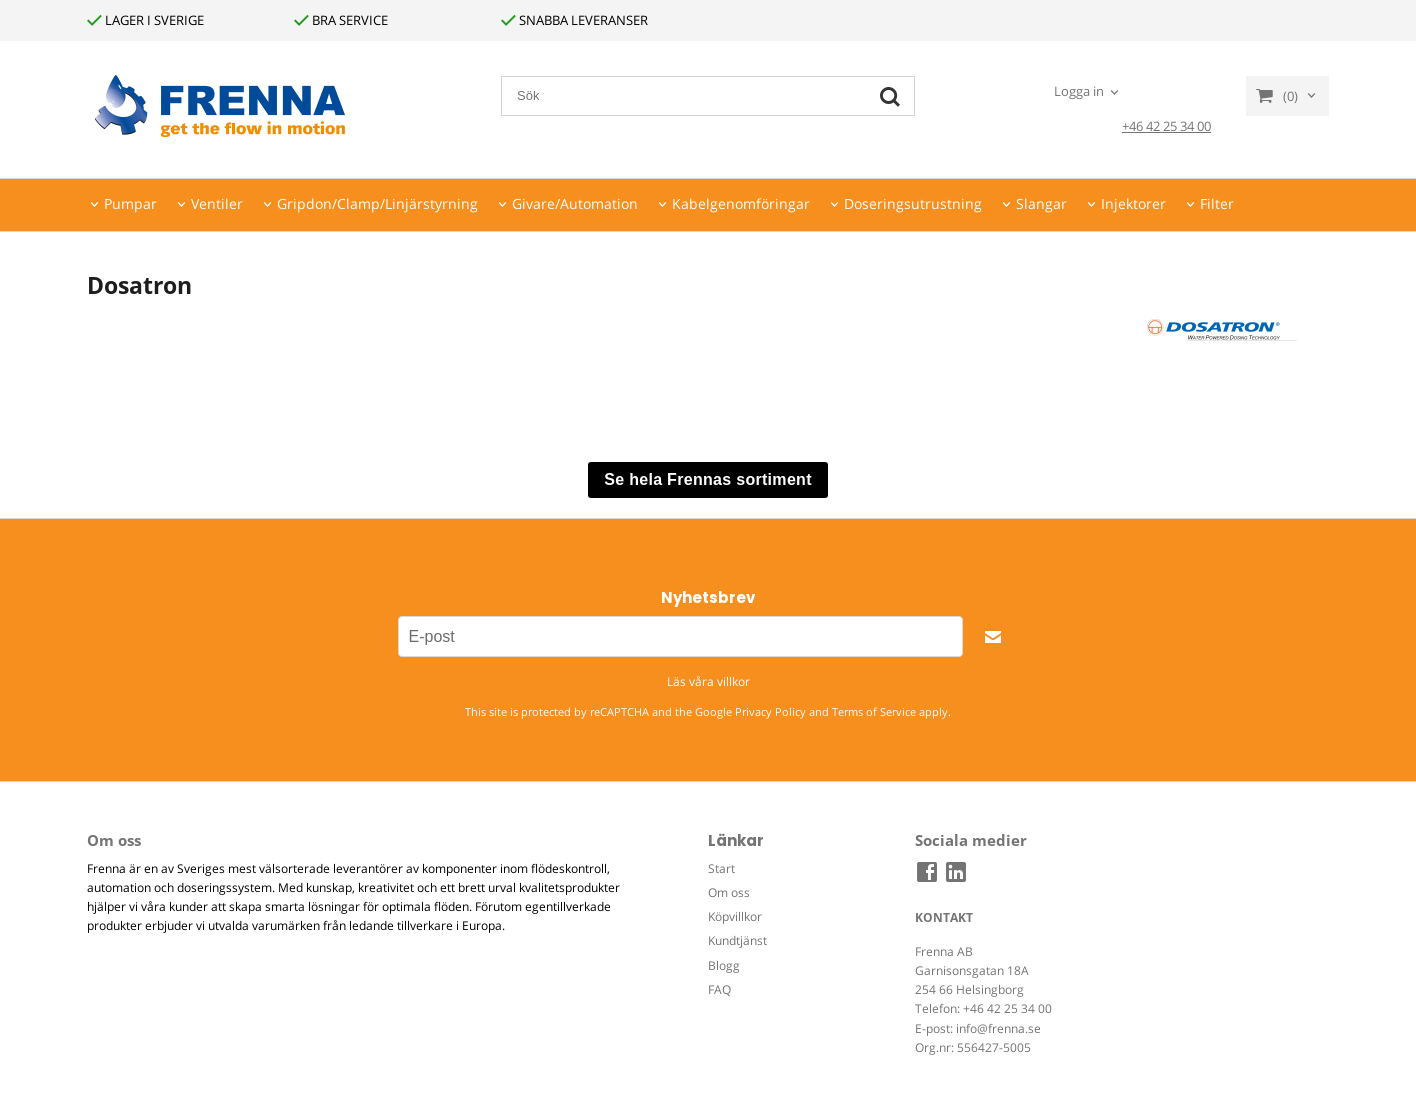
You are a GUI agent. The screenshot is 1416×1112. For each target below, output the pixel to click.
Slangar (1041, 203)
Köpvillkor (735, 916)
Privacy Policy (770, 711)
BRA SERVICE (341, 20)
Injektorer (1133, 203)
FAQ (719, 989)
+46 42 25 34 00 (1166, 126)
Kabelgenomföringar (741, 203)
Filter (1217, 203)
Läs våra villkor (708, 681)
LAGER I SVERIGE (145, 20)
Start (721, 868)
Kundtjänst (737, 940)
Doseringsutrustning (913, 203)
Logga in (1079, 91)
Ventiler (217, 203)
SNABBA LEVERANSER (574, 20)
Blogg (724, 965)
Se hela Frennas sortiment (708, 479)
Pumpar (130, 203)
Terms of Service (874, 711)
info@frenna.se (998, 1028)
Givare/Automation (575, 203)
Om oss (729, 892)
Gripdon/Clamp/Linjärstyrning (377, 203)
